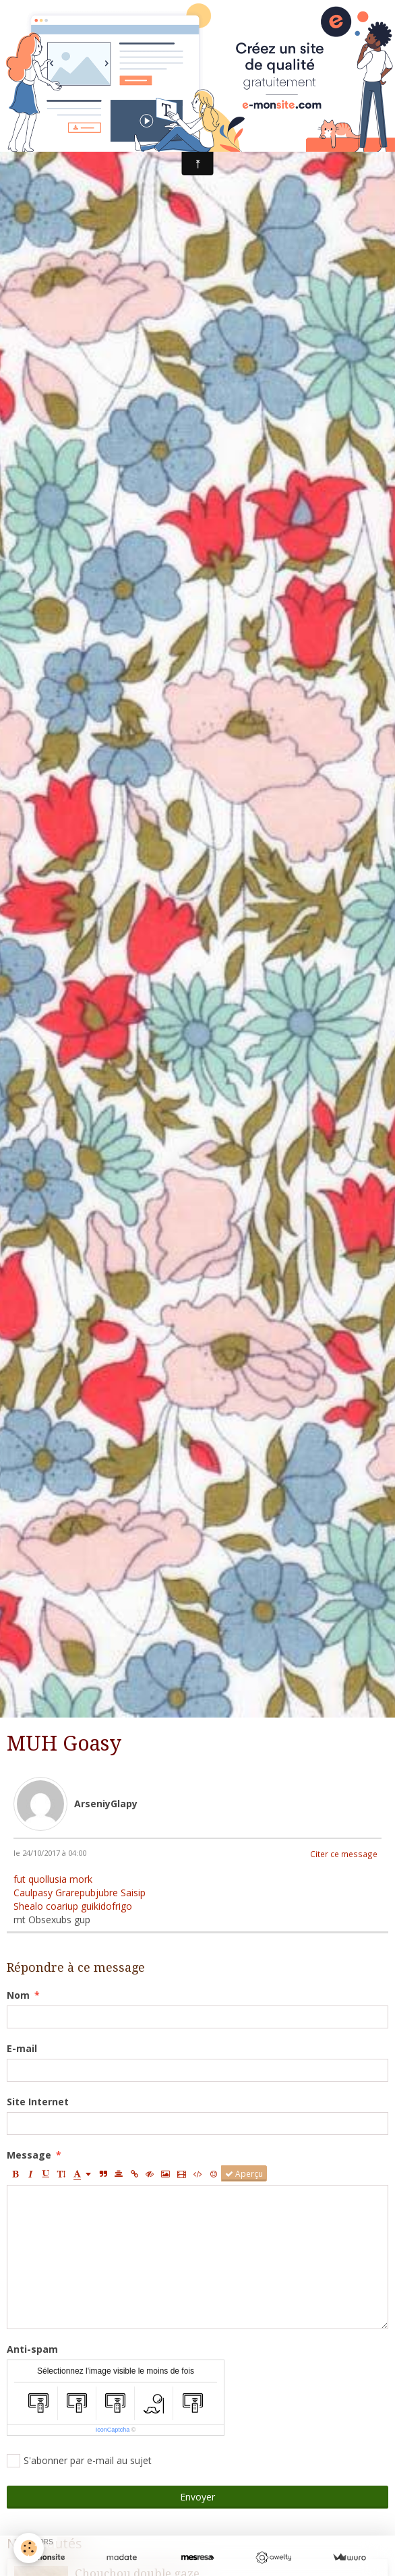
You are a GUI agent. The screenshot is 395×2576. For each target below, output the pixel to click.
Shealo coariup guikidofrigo (72, 1906)
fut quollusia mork (52, 1879)
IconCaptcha (113, 2429)
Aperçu (244, 2173)
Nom (18, 1995)
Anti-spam (32, 2349)
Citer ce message (343, 1853)
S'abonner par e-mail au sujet (79, 2460)
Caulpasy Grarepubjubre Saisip (79, 1892)
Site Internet (38, 2101)
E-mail (22, 2048)
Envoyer (197, 2496)
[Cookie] (28, 2548)
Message (29, 2154)
